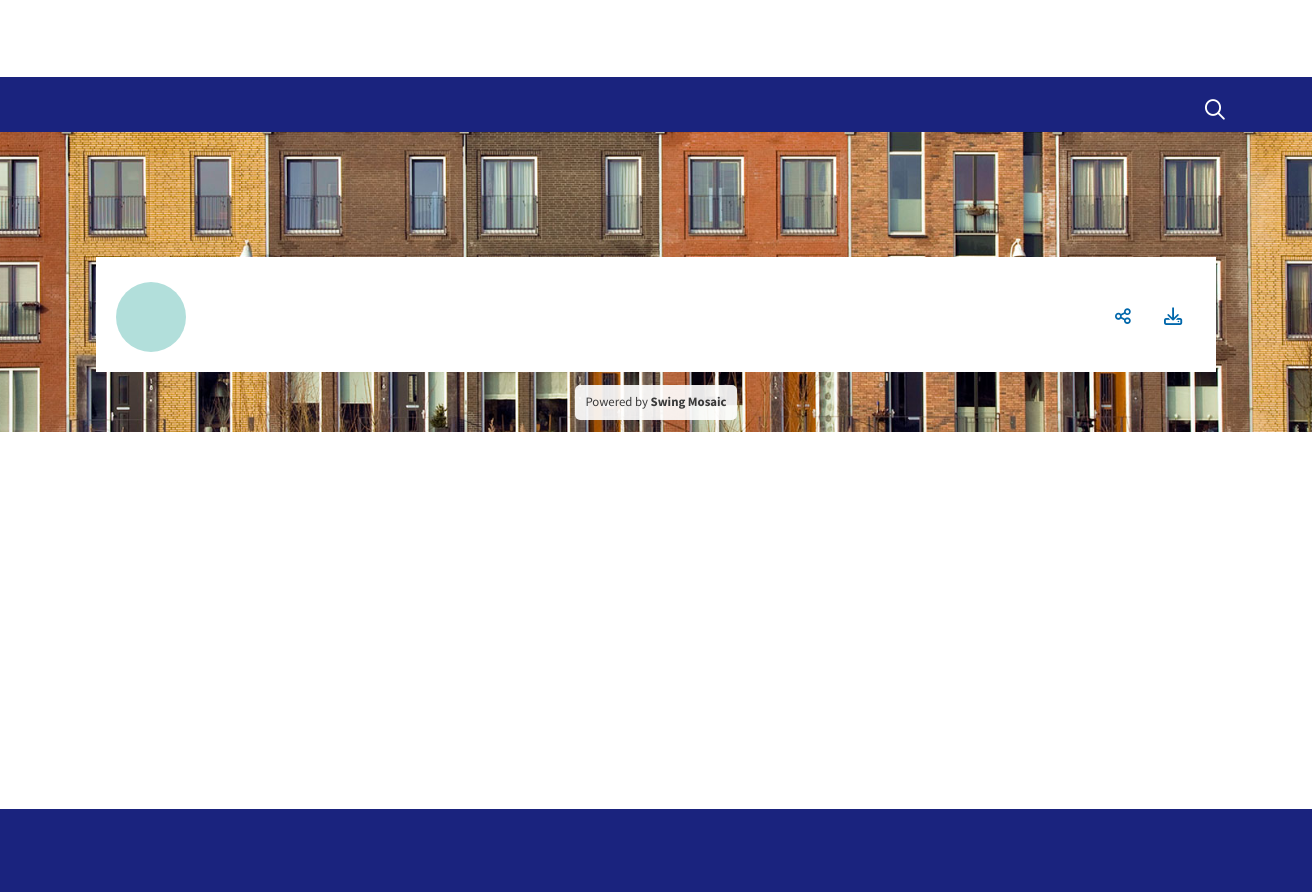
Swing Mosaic (689, 402)
